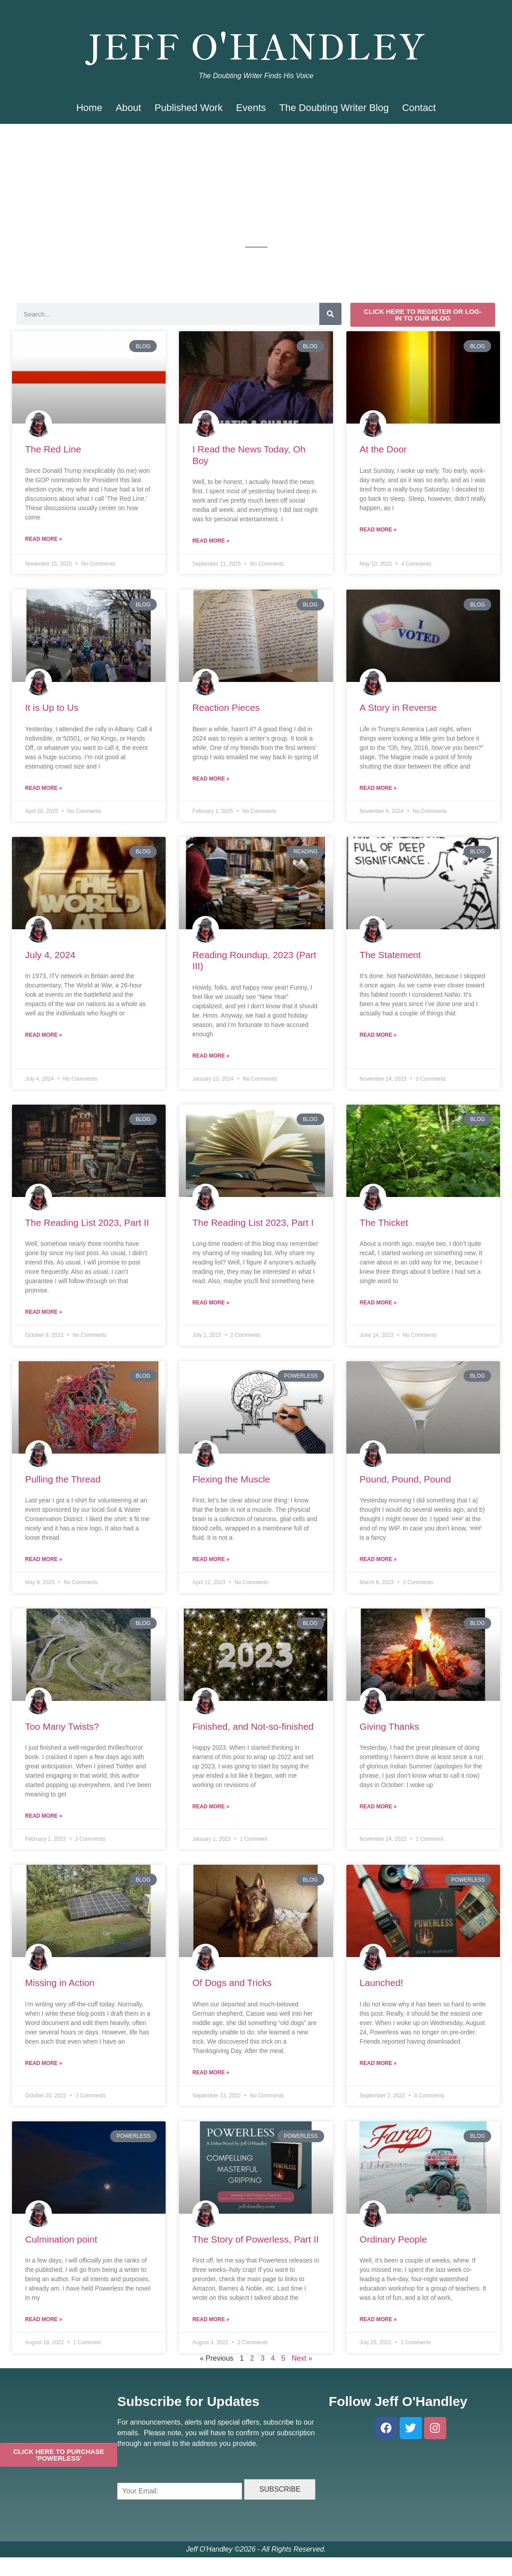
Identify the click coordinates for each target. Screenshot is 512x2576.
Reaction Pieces (226, 707)
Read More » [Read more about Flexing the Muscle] (210, 1559)
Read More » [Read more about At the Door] (378, 530)
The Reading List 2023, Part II (87, 1222)
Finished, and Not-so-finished (253, 1726)
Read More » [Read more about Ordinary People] (378, 2319)
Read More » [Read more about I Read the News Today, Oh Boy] (210, 541)
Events (251, 107)
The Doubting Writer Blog (334, 107)
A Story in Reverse (398, 707)
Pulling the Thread (63, 1479)
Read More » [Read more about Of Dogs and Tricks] (210, 2072)
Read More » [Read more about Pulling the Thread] (43, 1559)
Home (89, 107)
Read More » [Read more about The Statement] (378, 1035)
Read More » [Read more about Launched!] (378, 2063)
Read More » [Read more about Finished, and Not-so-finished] (210, 1806)
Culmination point (61, 2239)
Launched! (381, 1983)
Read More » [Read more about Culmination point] (43, 2319)
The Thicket (384, 1222)
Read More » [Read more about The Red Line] (43, 539)
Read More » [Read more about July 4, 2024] (43, 1035)
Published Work (189, 107)
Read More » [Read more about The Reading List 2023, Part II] (43, 1312)
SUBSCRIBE (279, 2489)
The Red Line (53, 449)
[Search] (330, 314)
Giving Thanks (389, 1726)
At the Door (383, 449)
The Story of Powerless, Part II (255, 2239)
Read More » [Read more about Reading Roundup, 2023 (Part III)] (210, 1056)
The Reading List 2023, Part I (253, 1222)
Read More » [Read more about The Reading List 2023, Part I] (210, 1303)
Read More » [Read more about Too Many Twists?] (43, 1816)
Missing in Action (60, 1983)
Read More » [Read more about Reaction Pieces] (210, 779)
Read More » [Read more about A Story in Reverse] (378, 788)
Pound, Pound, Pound (405, 1479)
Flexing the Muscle (231, 1479)
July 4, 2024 (50, 955)
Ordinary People (393, 2239)
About (128, 107)
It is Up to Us (52, 707)
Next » (302, 2358)
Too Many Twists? (62, 1726)
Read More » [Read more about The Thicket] (378, 1303)
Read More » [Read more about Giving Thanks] (378, 1806)
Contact (419, 107)
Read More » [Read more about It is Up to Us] (43, 788)
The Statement (390, 955)
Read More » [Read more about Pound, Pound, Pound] (378, 1559)
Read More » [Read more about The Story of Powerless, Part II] (210, 2319)
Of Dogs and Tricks (232, 1983)
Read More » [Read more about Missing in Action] (43, 2063)
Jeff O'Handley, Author (256, 12)
